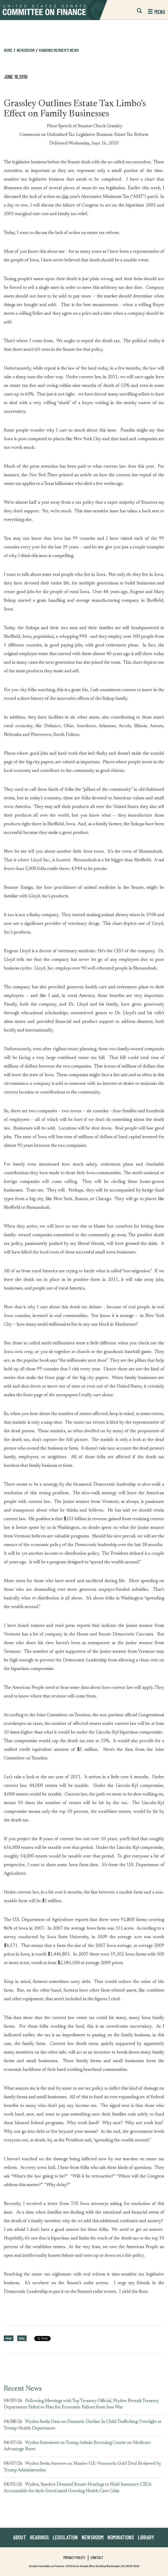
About (19, 2537)
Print (8, 2338)
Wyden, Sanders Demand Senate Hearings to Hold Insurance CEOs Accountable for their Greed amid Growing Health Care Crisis (77, 2487)
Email (22, 2338)
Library (146, 2537)
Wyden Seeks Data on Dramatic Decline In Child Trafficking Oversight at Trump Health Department (82, 2425)
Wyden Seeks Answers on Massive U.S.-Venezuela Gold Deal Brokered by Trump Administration (82, 2467)
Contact (96, 2557)
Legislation (65, 2537)
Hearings (39, 2537)
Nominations (120, 2537)
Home (8, 50)
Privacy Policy (74, 2557)
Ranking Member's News (59, 50)
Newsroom (26, 50)
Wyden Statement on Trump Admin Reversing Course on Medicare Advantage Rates (77, 2446)
